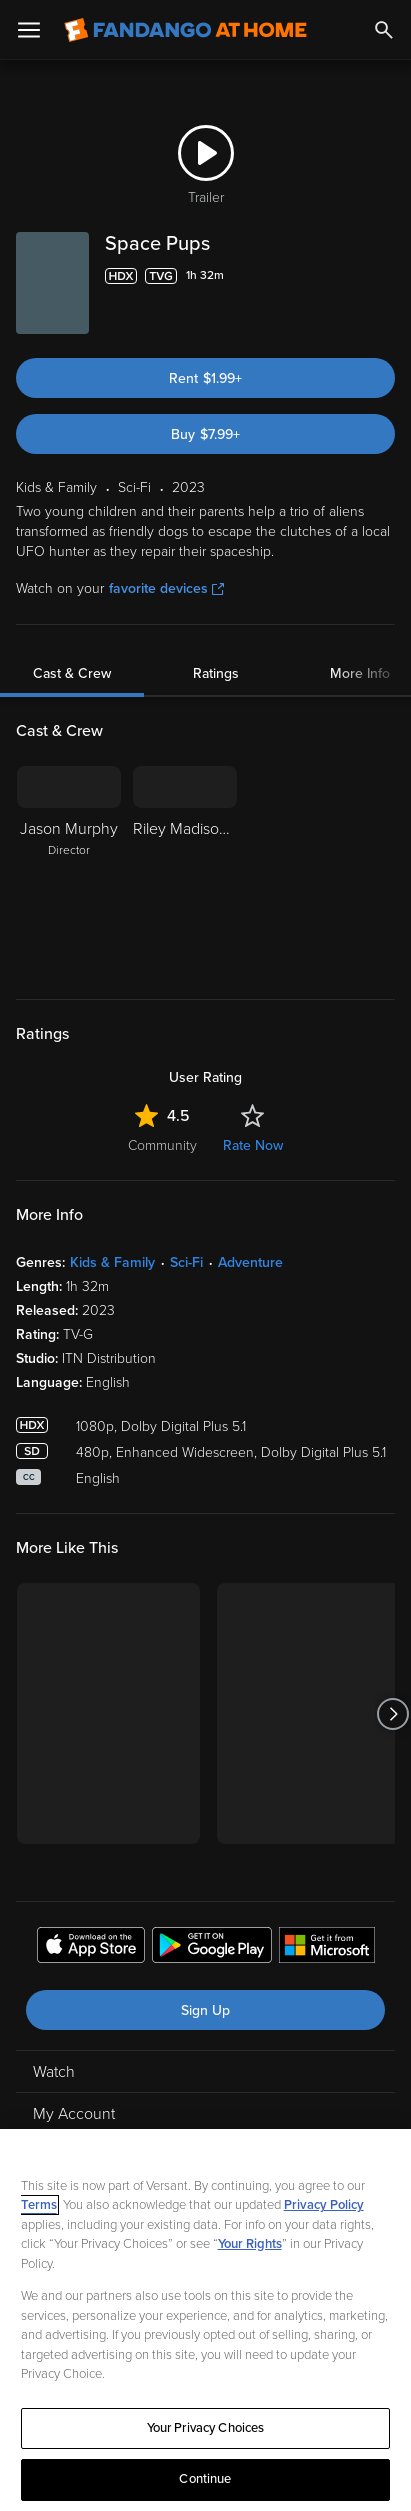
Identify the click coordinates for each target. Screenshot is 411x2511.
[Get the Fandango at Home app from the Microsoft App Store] (327, 1948)
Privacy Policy (324, 2205)
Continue (205, 2479)
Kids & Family (112, 1262)
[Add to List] (385, 276)
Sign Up (205, 2010)
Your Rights (250, 2244)
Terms (39, 2205)
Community (162, 1145)
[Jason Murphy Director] (69, 870)
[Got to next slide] (392, 1713)
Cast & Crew (72, 673)
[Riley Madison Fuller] (185, 870)
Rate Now (253, 1145)
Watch (54, 2072)
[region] (205, 2320)
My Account (74, 2114)
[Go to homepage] (185, 30)
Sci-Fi (186, 1262)
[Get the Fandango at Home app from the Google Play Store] (212, 1948)
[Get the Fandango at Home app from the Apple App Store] (91, 1948)
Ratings (216, 673)
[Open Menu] (29, 30)
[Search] (384, 30)
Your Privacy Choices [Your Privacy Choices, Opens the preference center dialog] (206, 2428)
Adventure (250, 1262)
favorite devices (166, 588)
